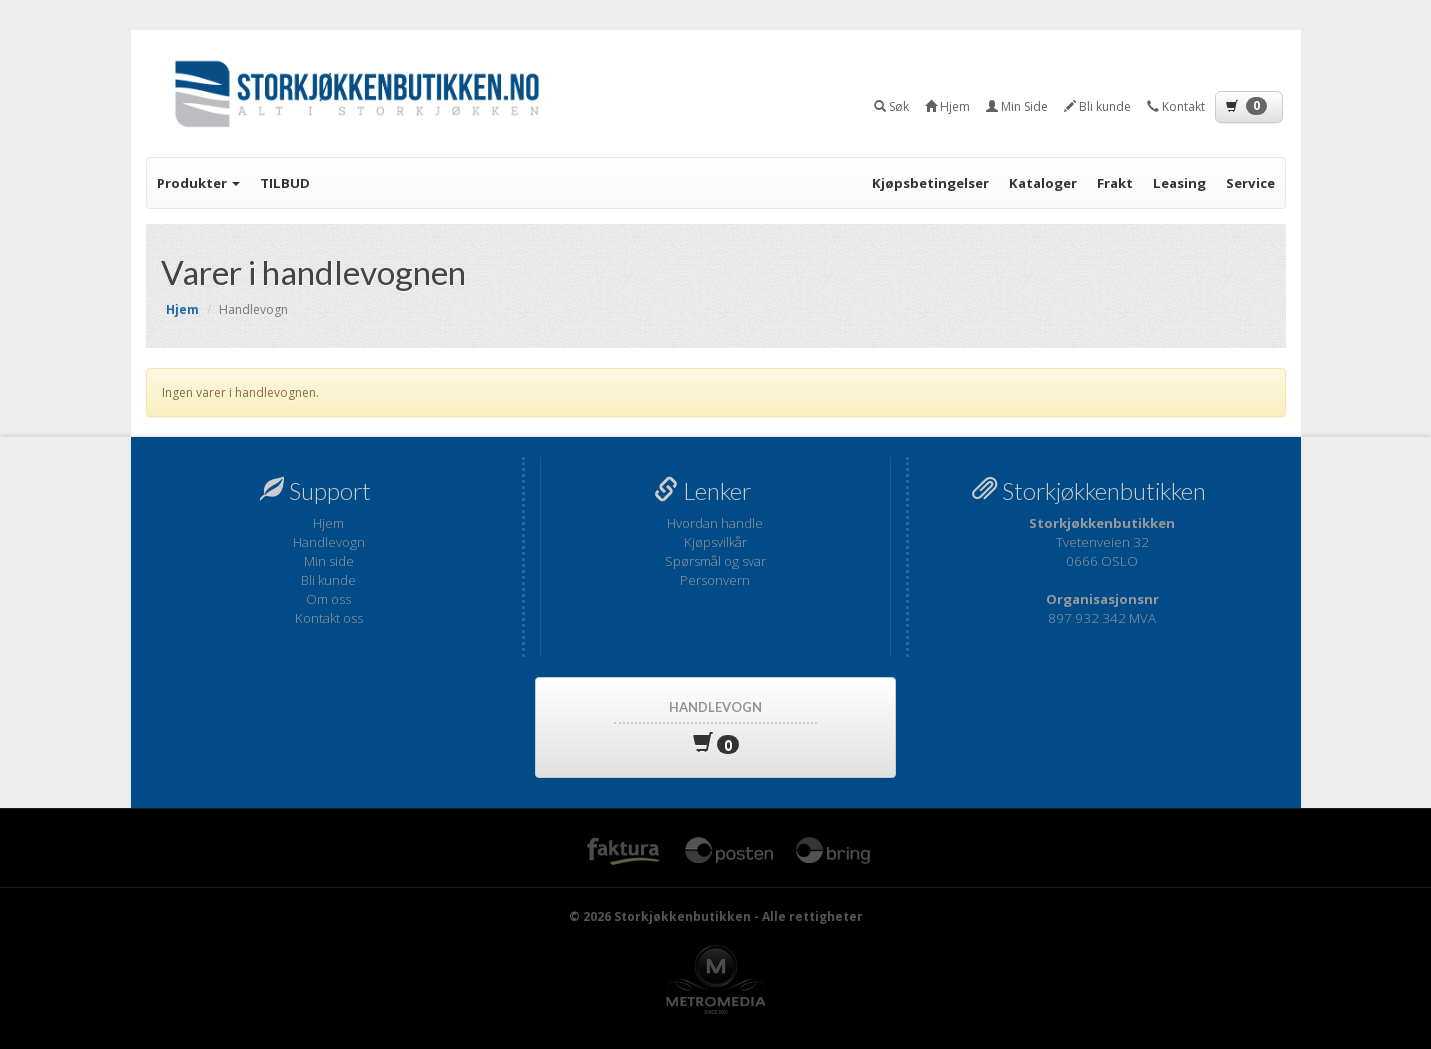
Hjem (328, 523)
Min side (329, 561)
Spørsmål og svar (715, 561)
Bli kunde (328, 580)
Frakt (1115, 183)
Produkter (198, 183)
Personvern (715, 580)
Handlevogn (329, 542)
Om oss (328, 599)
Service (1250, 183)
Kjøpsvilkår (715, 542)
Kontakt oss (329, 618)
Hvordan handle (715, 523)
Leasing (1179, 183)
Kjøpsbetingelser (930, 183)
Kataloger (1043, 183)
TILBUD (285, 183)
